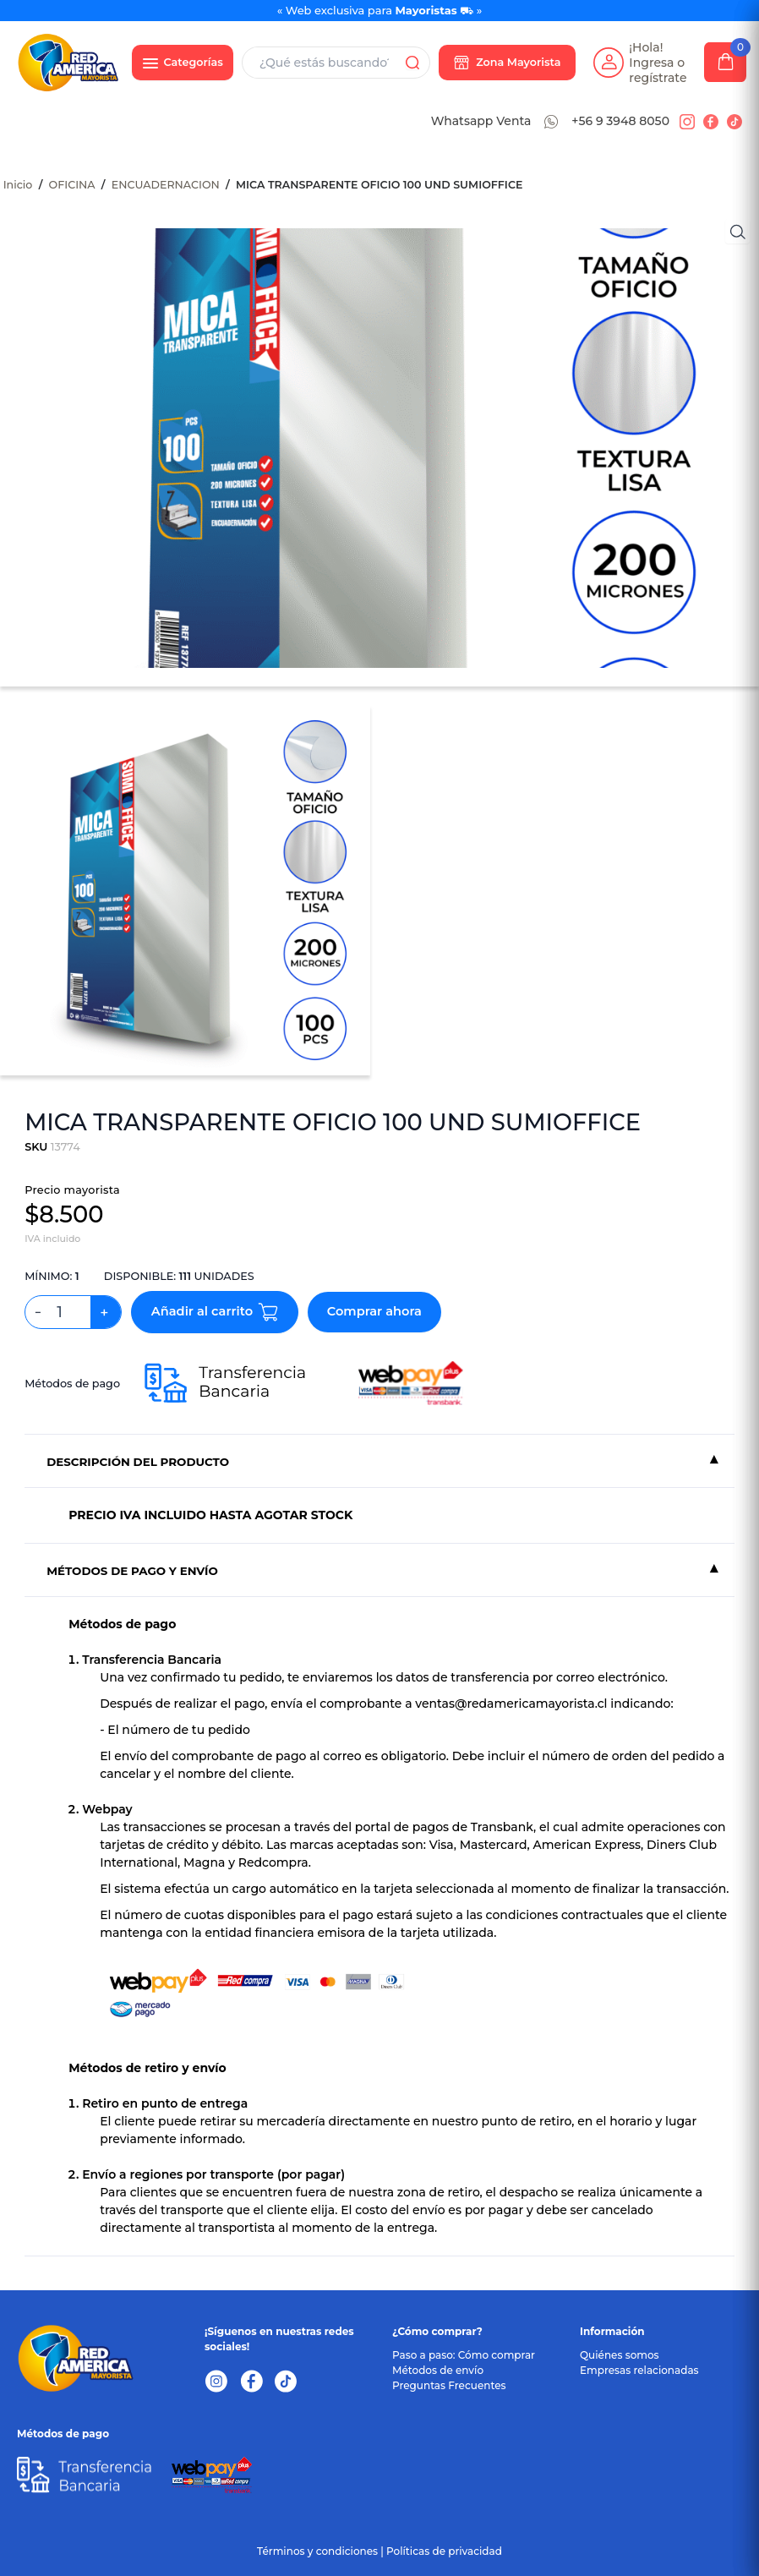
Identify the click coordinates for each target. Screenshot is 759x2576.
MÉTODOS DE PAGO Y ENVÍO (132, 1571)
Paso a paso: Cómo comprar (463, 2355)
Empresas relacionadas (639, 2370)
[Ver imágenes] (737, 231)
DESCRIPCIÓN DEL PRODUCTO (137, 1461)
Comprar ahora (374, 1311)
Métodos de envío (437, 2370)
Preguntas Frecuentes (449, 2385)
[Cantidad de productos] (66, 1312)
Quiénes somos (619, 2355)
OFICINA (72, 184)
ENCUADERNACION (166, 184)
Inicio (18, 184)
